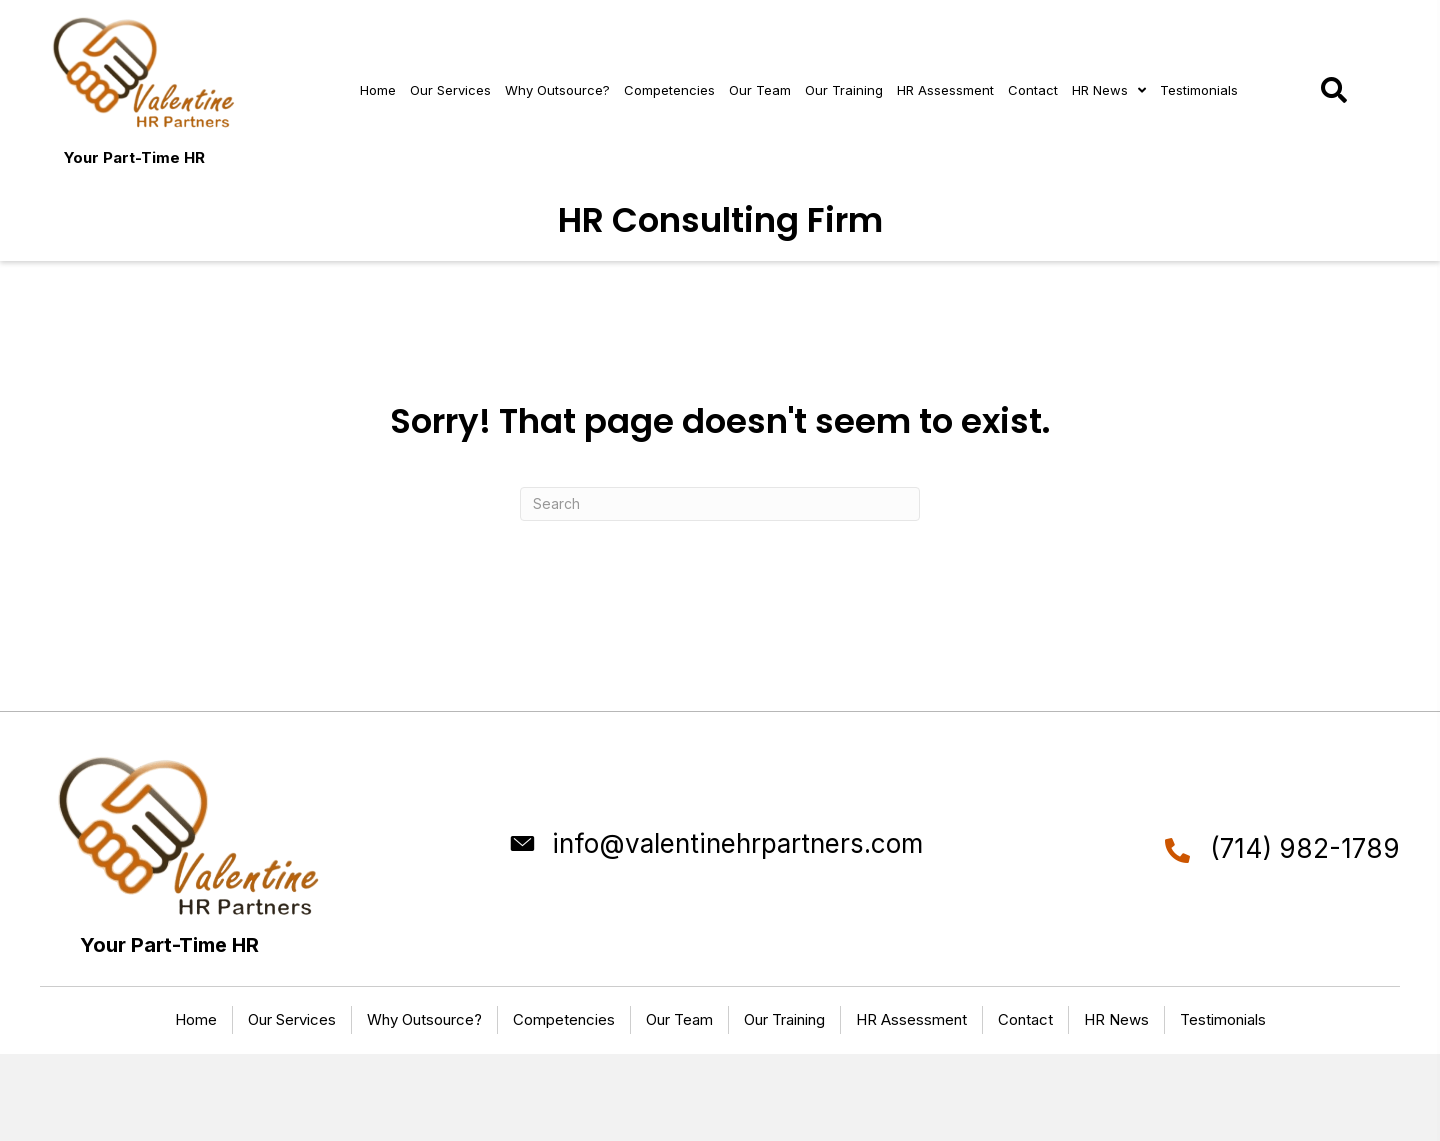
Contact (1025, 1019)
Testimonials (1223, 1019)
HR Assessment (911, 1019)
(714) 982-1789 (1305, 848)
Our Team (679, 1019)
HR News (1116, 1019)
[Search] (720, 504)
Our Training (784, 1019)
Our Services (292, 1019)
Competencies (564, 1019)
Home (196, 1019)
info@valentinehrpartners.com (737, 843)
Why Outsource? (424, 1019)
